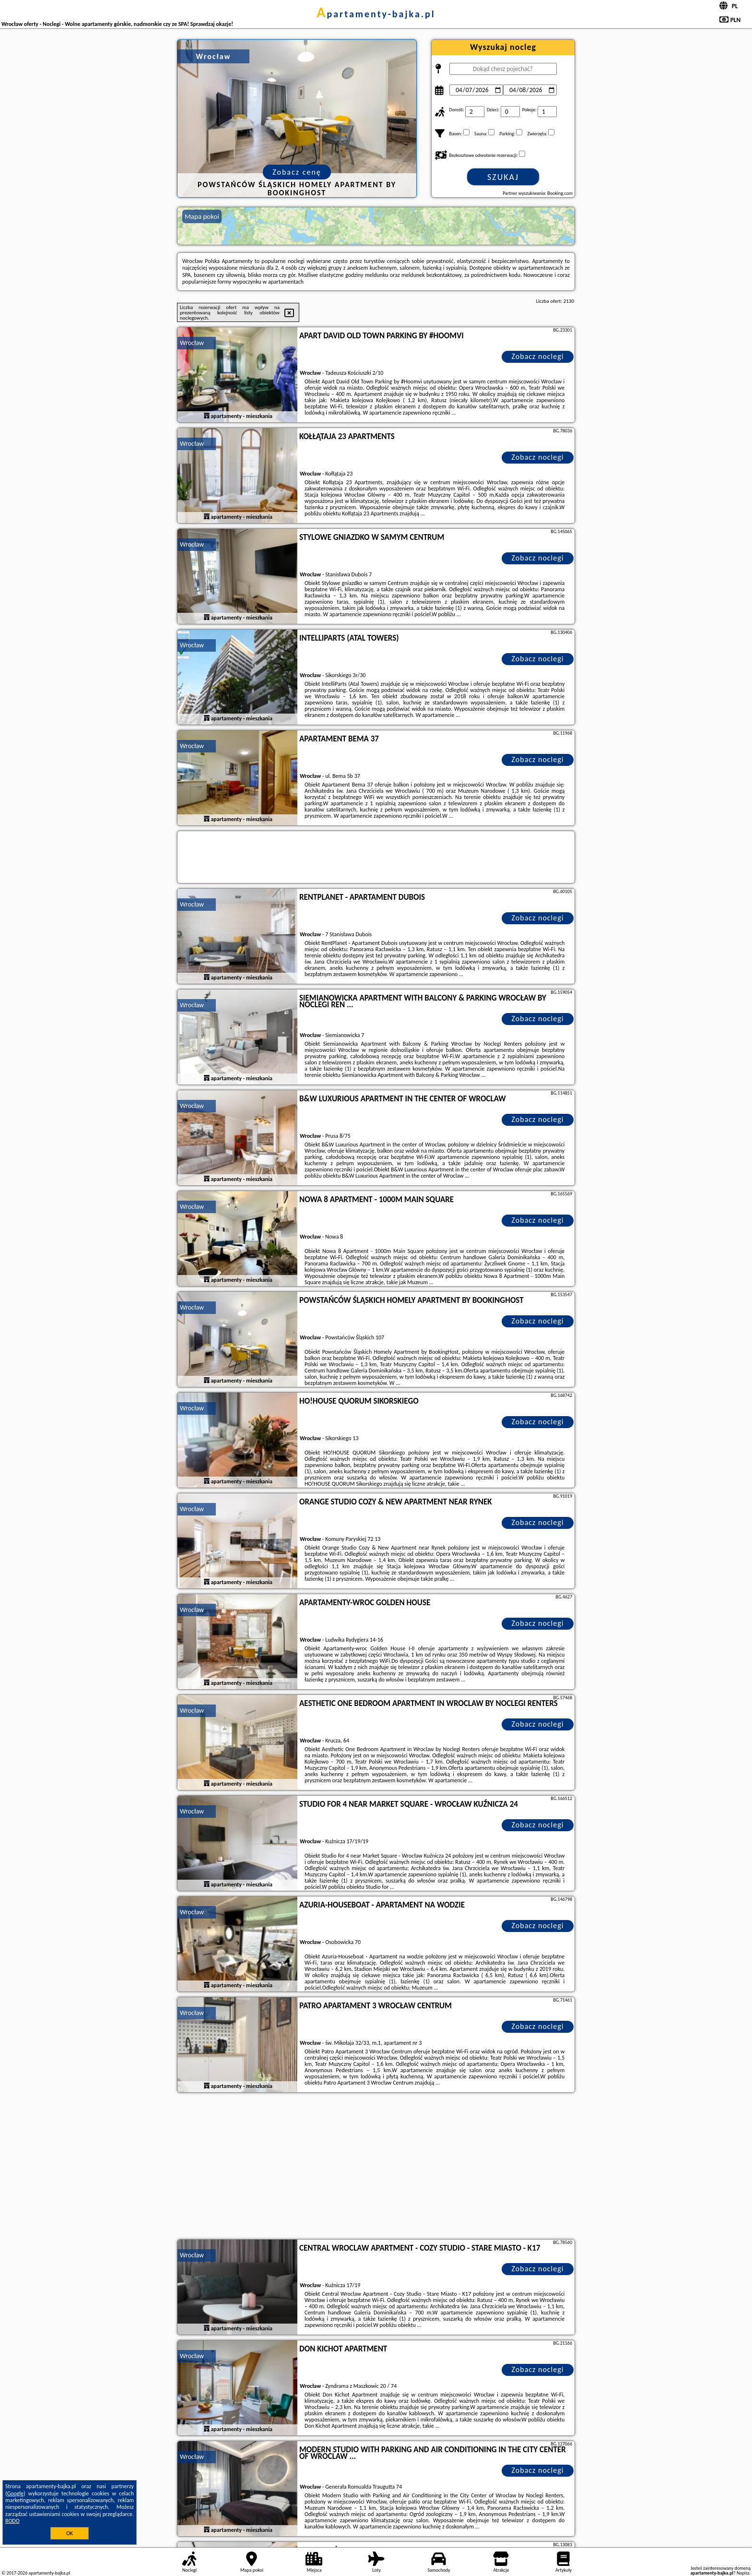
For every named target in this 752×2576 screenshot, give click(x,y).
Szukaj (503, 177)
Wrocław (192, 343)
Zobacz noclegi (538, 356)
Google (15, 2493)
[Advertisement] (376, 2167)
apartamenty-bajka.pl (376, 14)
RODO (12, 2520)
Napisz (743, 2573)
